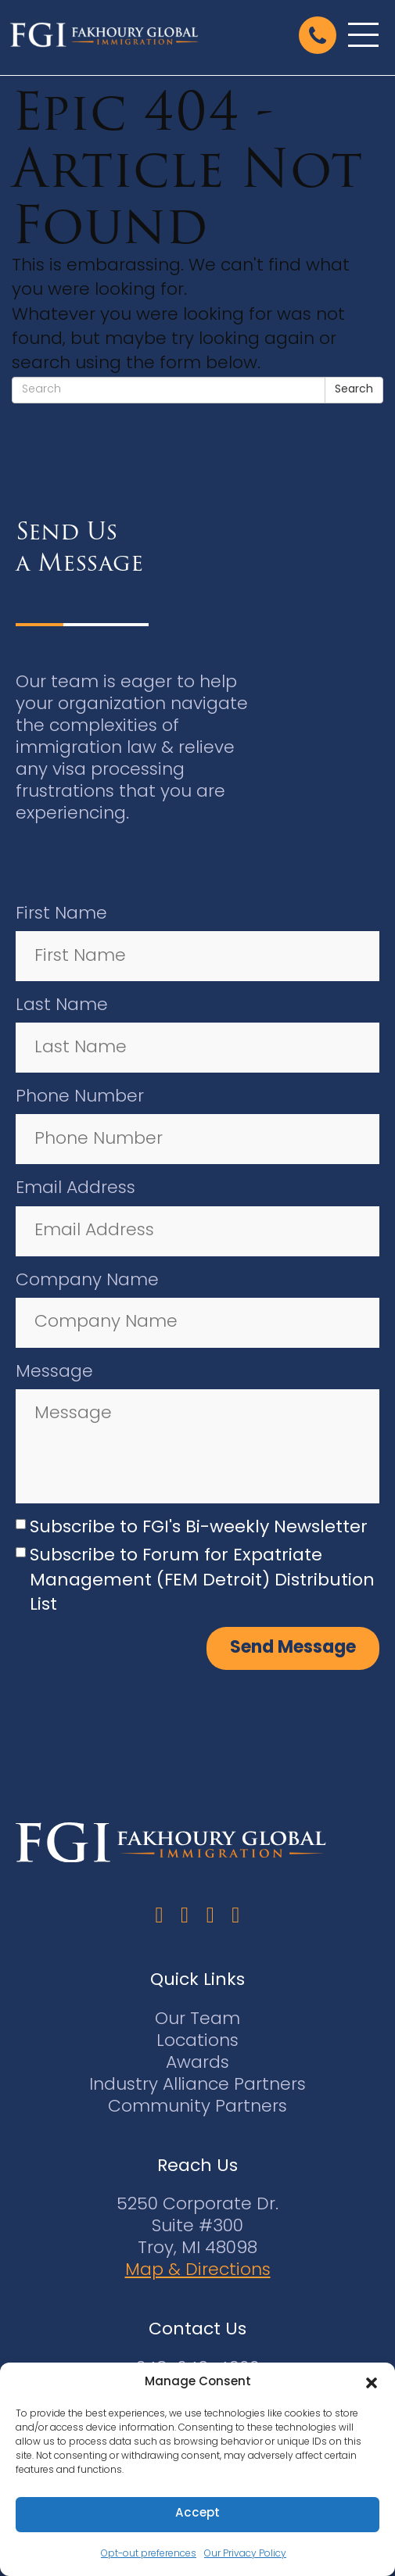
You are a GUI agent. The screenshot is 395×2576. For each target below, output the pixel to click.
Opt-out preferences (148, 2554)
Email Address (75, 1189)
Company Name (87, 1281)
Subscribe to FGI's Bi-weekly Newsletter (199, 1528)
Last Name (62, 1006)
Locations (197, 2042)
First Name (61, 914)
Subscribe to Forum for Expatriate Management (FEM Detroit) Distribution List (202, 1580)
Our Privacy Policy (245, 2554)
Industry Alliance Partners (197, 2085)
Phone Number (80, 1097)
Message (54, 1372)
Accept (198, 2514)
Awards (197, 2064)
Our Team (197, 2020)
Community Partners (197, 2107)
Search (354, 390)
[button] (371, 2383)
